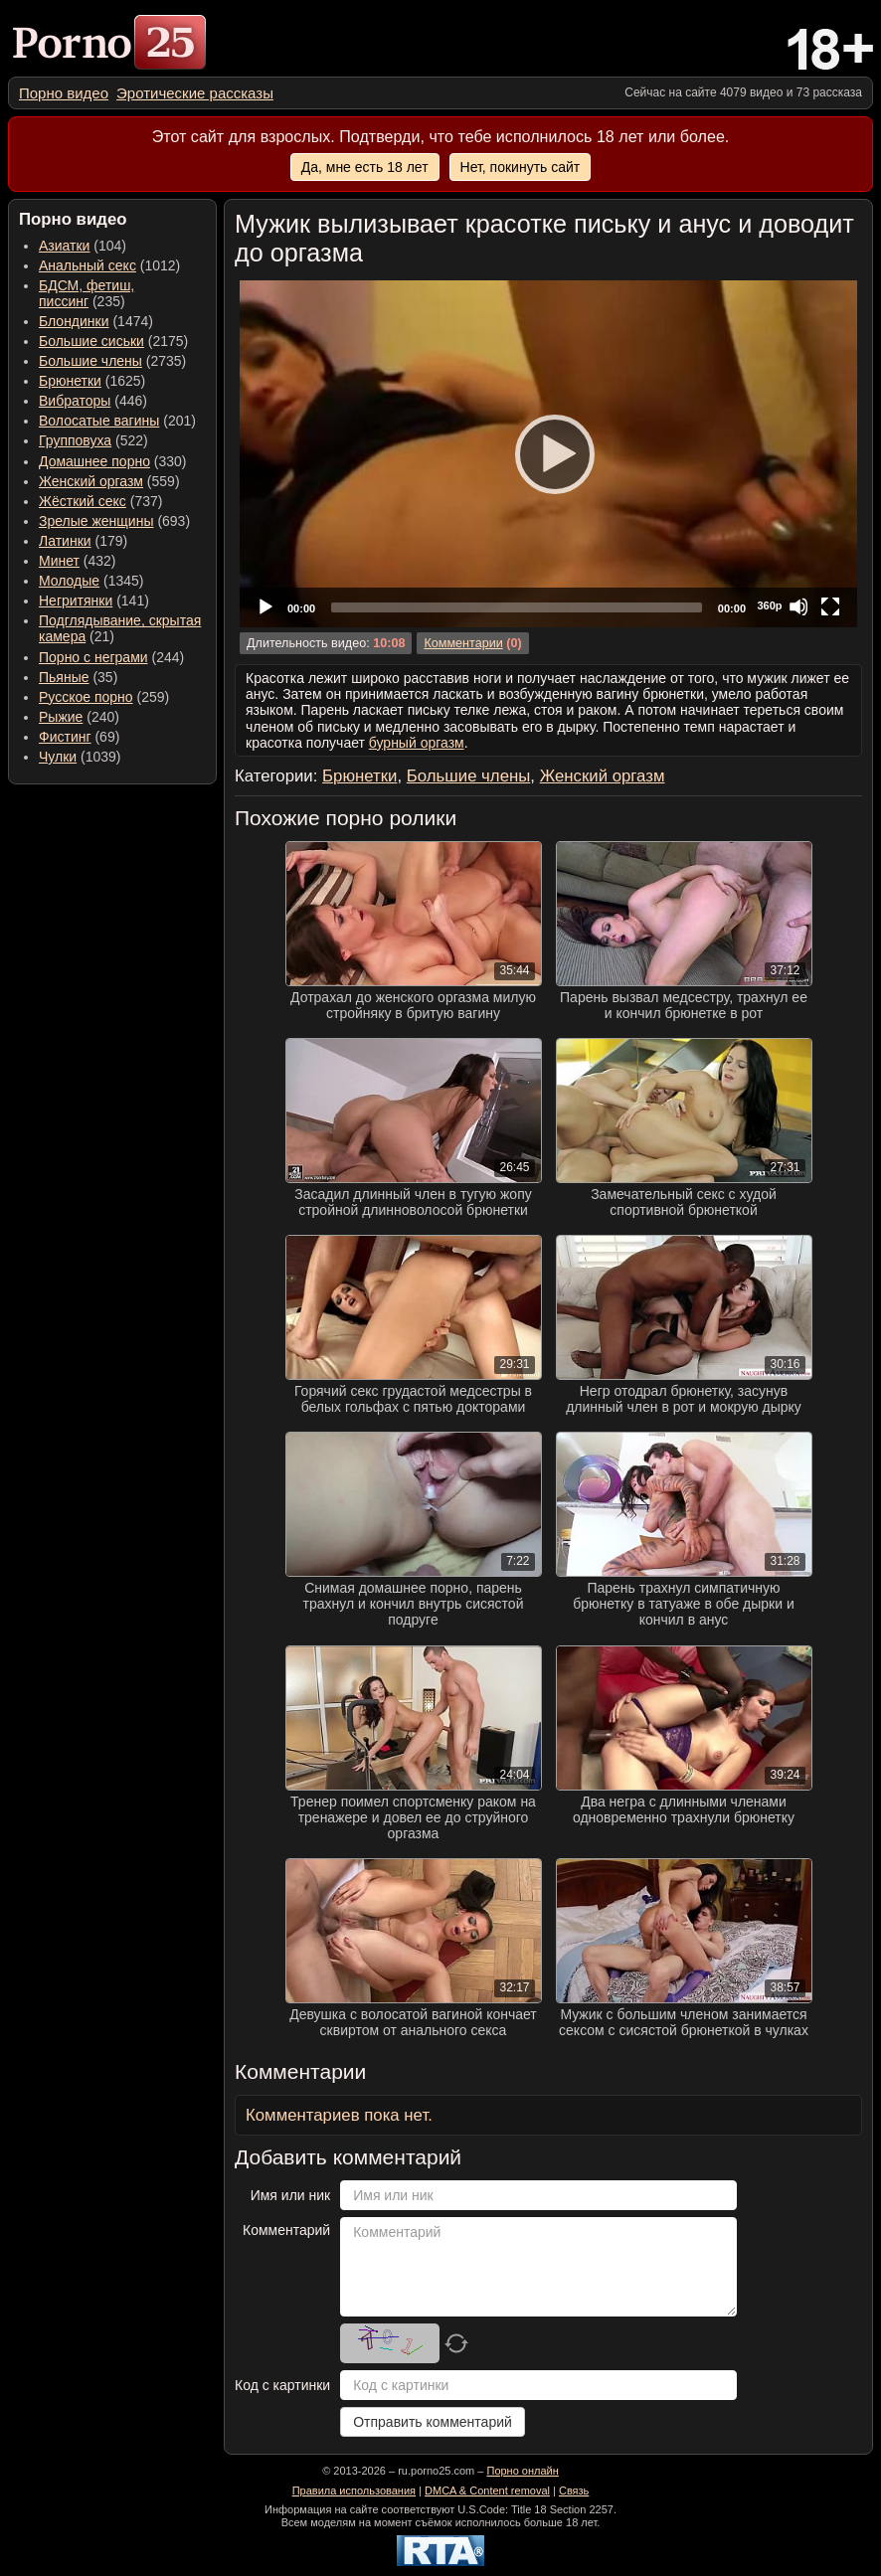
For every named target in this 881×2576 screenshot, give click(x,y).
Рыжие (61, 717)
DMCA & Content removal (487, 2490)
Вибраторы (74, 401)
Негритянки (75, 600)
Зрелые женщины (96, 521)
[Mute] (798, 606)
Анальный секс (87, 265)
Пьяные (64, 677)
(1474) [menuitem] (96, 321)
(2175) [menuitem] (113, 341)
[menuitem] (63, 93)
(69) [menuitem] (79, 737)
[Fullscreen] (830, 606)
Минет (59, 561)
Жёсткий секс (82, 501)
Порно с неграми (93, 657)
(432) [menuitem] (77, 561)
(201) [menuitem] (117, 421)
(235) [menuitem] (86, 293)
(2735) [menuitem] (112, 361)
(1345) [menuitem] (91, 581)
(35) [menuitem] (78, 677)
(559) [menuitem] (109, 481)
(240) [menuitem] (79, 717)
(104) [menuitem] (82, 246)
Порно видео (63, 93)
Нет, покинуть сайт (520, 167)
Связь (574, 2490)
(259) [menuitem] (104, 697)
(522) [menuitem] (93, 440)
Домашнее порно (94, 461)
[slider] (516, 607)
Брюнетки (70, 381)
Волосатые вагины (99, 421)
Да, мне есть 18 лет (365, 167)
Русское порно (86, 697)
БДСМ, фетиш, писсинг (86, 293)
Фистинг (65, 737)
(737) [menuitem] (100, 501)
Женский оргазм (91, 481)
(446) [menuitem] (93, 401)
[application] (548, 453)
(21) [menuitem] (120, 628)
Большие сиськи (91, 341)
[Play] (549, 453)
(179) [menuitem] (83, 541)
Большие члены (90, 361)
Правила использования (354, 2490)
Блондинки (74, 321)
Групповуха (75, 440)
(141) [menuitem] (94, 600)
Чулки (58, 757)
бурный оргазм (416, 743)
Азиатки (64, 246)
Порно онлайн (522, 2471)
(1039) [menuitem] (80, 757)
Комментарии (463, 643)
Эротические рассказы (194, 93)
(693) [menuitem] (114, 521)
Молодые (69, 581)
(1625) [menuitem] (92, 381)
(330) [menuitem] (113, 461)
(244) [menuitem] (111, 657)
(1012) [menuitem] (109, 265)
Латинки (65, 541)
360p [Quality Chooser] (769, 605)
